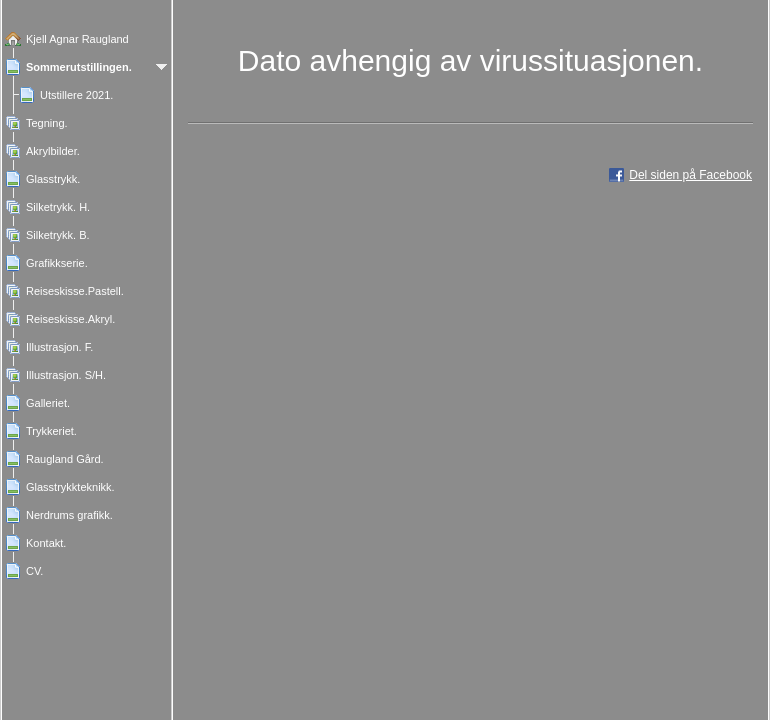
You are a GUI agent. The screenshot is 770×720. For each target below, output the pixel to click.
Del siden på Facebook (690, 175)
